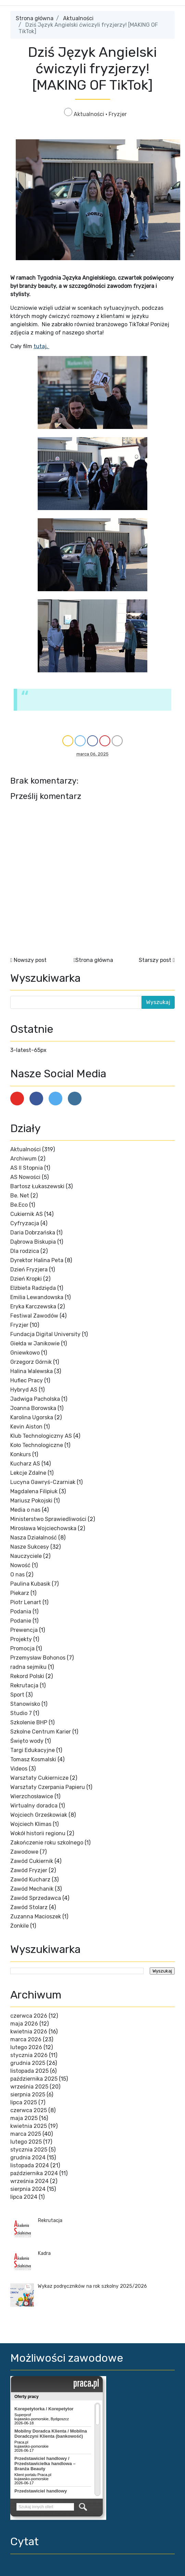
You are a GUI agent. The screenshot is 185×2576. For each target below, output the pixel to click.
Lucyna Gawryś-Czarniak (42, 1482)
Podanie (20, 1620)
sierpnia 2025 (27, 2094)
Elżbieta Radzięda (33, 1288)
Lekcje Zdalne (28, 1473)
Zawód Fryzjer (28, 1870)
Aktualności (78, 18)
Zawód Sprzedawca (35, 1898)
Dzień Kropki (26, 1279)
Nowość (20, 1565)
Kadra (44, 2253)
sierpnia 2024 (28, 2189)
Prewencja (24, 1630)
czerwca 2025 (28, 2110)
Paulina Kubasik (30, 1584)
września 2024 (29, 2181)
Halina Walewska (31, 1371)
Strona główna (34, 18)
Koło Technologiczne (36, 1445)
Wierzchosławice (31, 1796)
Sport (17, 1694)
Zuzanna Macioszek (35, 1916)
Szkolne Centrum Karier (40, 1731)
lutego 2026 (26, 2047)
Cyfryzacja (24, 1223)
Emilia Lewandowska (36, 1297)
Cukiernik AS (26, 1214)
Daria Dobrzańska (32, 1232)
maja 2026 (24, 2023)
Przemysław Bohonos (37, 1657)
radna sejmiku (28, 1667)
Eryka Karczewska (33, 1306)
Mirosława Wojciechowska (43, 1528)
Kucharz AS (25, 1463)
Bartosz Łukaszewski (37, 1186)
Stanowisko (25, 1704)
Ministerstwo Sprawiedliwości (48, 1519)
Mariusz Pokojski (31, 1500)
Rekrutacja (24, 1685)
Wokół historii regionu (37, 1833)
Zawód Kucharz (30, 1879)
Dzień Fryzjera (29, 1269)
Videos (18, 1768)
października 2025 (34, 2079)
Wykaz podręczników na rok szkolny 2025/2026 (92, 2286)
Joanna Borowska (33, 1408)
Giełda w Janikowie (35, 1343)
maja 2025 (24, 2118)
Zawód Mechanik (31, 1889)
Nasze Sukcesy (29, 1547)
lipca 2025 (23, 2102)
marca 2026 (25, 2039)
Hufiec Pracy (26, 1380)
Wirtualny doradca (34, 1805)
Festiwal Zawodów (34, 1315)
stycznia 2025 (28, 2149)
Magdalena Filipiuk (34, 1491)
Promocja (22, 1648)
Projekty (21, 1639)
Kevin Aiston (26, 1426)
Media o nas (25, 1510)
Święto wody (27, 1741)
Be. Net (19, 1195)
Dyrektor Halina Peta (36, 1260)
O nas (17, 1574)
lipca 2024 (23, 2197)
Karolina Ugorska (31, 1417)
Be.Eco (19, 1205)
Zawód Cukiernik (31, 1861)
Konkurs (20, 1454)
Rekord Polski (27, 1676)
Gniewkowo (25, 1352)
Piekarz (19, 1593)
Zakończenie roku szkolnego (46, 1842)
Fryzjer (118, 114)
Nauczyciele (26, 1556)
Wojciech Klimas (30, 1824)
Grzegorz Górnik (31, 1362)
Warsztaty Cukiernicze (39, 1778)
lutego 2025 (26, 2142)
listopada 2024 (29, 2165)
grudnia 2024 (28, 2157)
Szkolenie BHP (28, 1722)
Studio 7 (21, 1713)
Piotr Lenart (25, 1602)
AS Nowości (25, 1177)
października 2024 (34, 2173)
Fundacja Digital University (45, 1334)
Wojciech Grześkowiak (38, 1815)
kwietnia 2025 (28, 2126)
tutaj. (41, 346)
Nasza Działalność (33, 1537)
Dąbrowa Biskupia (33, 1242)
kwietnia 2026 (28, 2031)
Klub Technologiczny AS (41, 1436)
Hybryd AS (23, 1389)
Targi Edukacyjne (32, 1750)
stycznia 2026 (29, 2055)
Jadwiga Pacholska (35, 1399)
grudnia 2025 (27, 2063)
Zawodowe (24, 1852)
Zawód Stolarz (29, 1907)
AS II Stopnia (26, 1168)
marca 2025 (25, 2134)
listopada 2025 (29, 2071)
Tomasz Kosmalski (33, 1759)
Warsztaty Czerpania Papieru (47, 1787)
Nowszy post (30, 960)
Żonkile (19, 1926)
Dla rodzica (24, 1251)
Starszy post (155, 960)
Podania (20, 1611)
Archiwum (23, 1158)
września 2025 (29, 2086)
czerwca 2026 (28, 2016)
